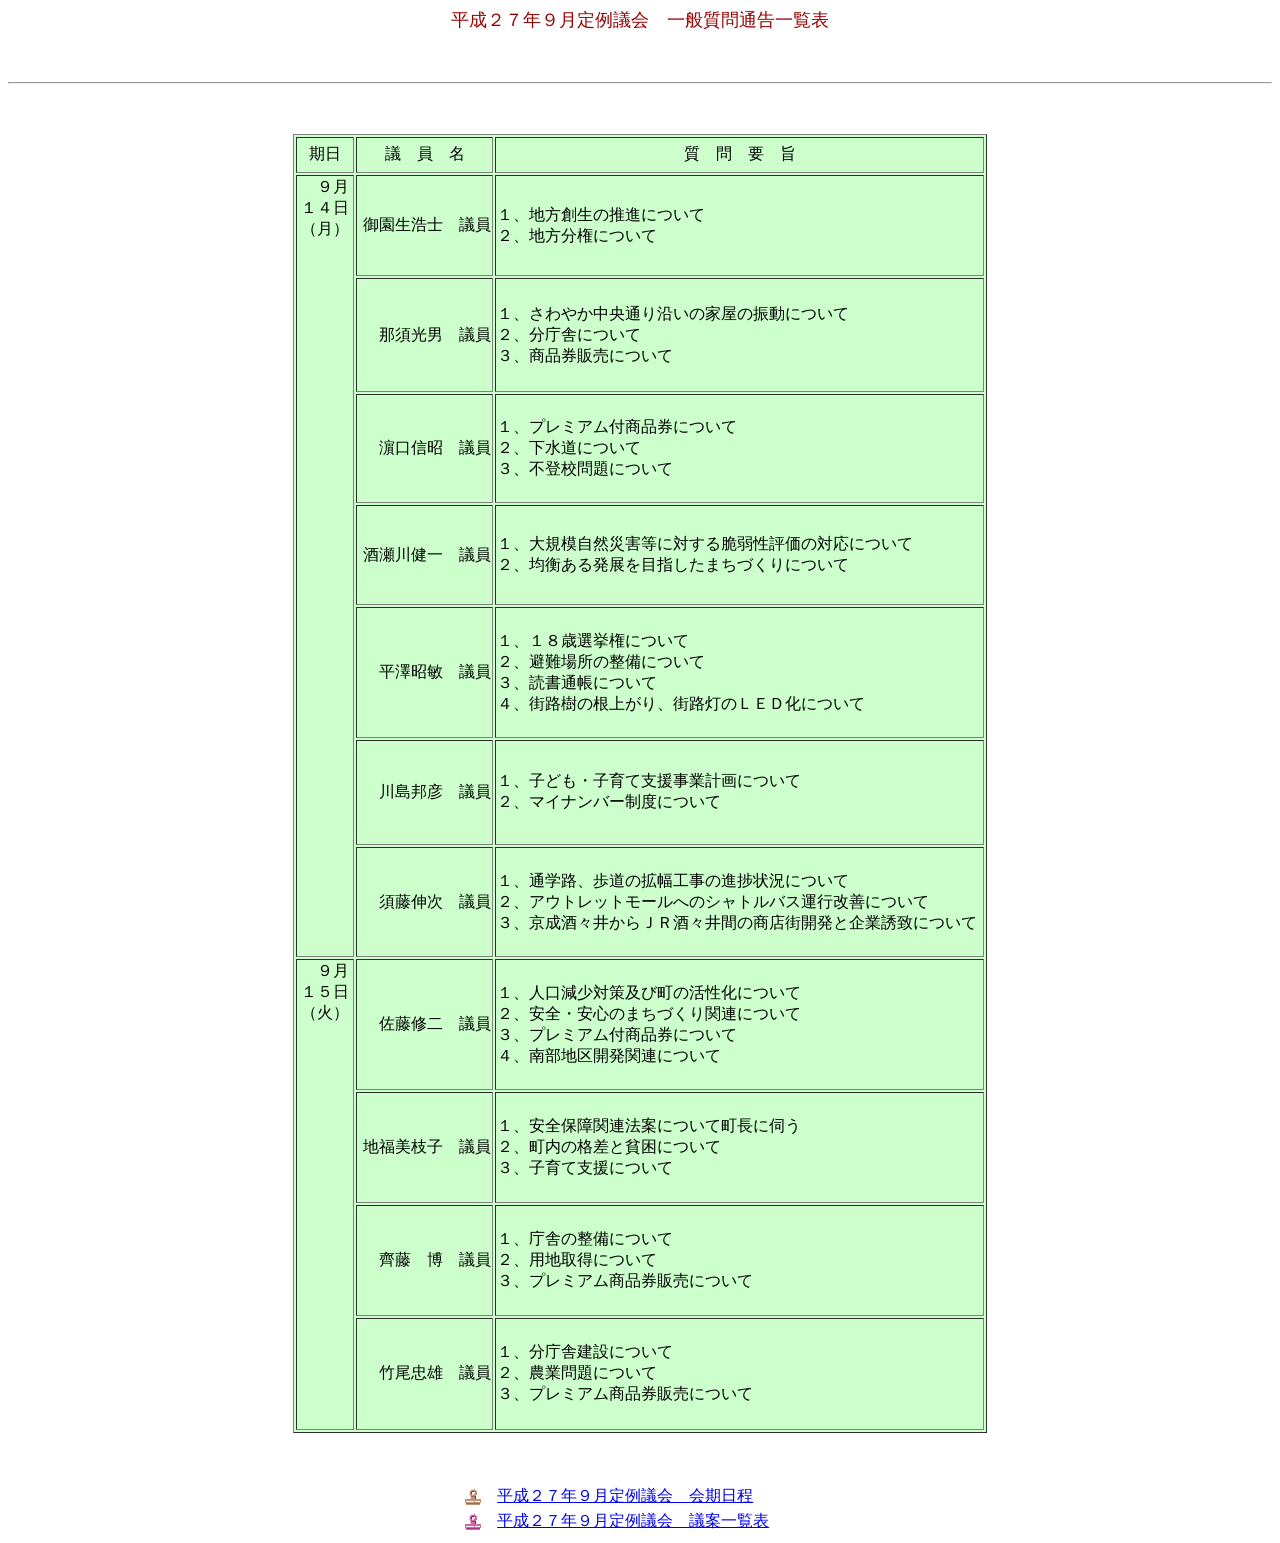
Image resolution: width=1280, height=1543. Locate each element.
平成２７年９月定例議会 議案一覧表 (633, 1520)
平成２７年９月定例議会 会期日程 (625, 1495)
